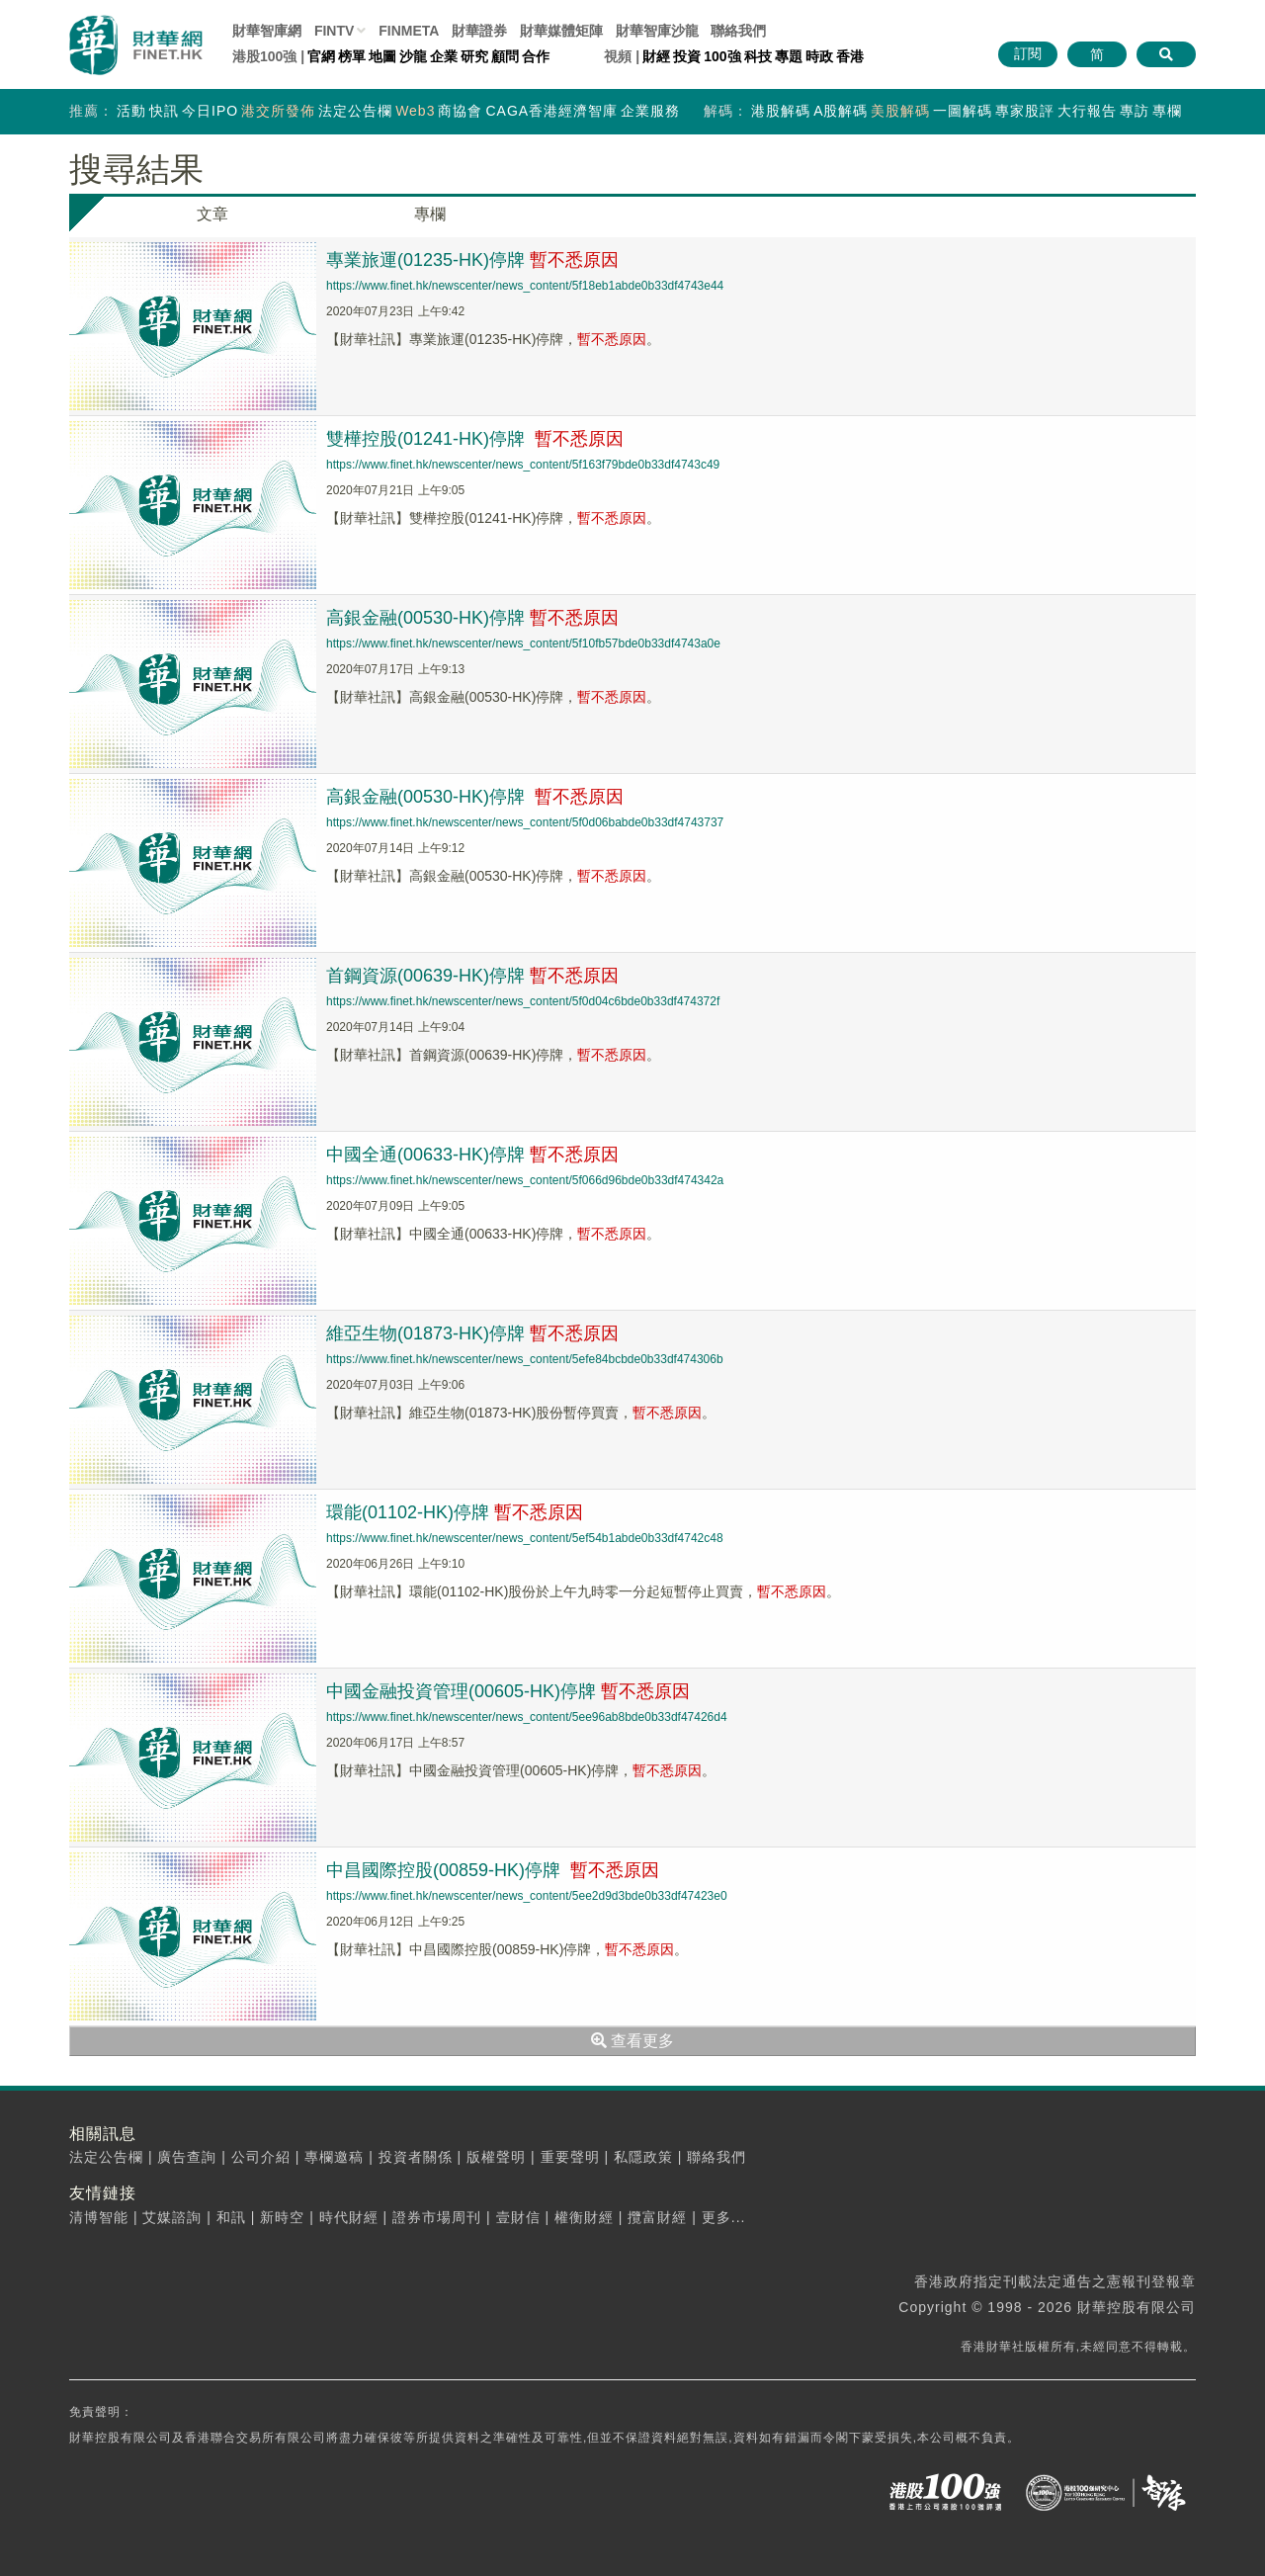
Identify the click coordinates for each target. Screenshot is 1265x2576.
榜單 (352, 56)
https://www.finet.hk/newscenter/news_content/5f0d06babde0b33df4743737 (524, 822)
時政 (819, 56)
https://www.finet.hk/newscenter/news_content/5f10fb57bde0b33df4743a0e (523, 643)
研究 (474, 56)
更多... (724, 2217)
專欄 (1167, 111)
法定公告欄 (355, 111)
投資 (687, 56)
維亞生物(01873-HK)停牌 (472, 1333)
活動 (131, 111)
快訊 (164, 111)
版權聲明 (496, 2157)
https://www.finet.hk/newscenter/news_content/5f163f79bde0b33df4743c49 (522, 465)
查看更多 (632, 2040)
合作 (535, 56)
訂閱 (1028, 53)
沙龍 (413, 56)
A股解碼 (840, 111)
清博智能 (98, 2217)
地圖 (382, 56)
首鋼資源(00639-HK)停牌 (472, 976)
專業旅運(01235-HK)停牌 (472, 260)
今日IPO (210, 111)
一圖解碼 (962, 111)
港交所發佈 (278, 111)
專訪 (1134, 111)
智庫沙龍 (657, 31)
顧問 (505, 56)
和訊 (231, 2217)
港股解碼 (780, 111)
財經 (656, 56)
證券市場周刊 (436, 2217)
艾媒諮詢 (172, 2217)
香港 (850, 56)
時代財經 (349, 2217)
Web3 (415, 111)
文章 (212, 214)
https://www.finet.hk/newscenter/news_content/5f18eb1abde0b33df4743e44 (524, 286)
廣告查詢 (186, 2157)
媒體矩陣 (561, 31)
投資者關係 (416, 2157)
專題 (788, 56)
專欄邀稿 (334, 2157)
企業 (444, 56)
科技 (758, 56)
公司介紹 (261, 2157)
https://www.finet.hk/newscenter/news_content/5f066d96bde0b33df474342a (524, 1180)
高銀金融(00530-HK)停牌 (472, 618)
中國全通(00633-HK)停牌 (472, 1154)
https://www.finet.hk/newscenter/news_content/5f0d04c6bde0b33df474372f (522, 1001)
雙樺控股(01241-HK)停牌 (475, 439)
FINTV (334, 31)
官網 (321, 56)
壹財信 (518, 2217)
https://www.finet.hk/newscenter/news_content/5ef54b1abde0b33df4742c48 (524, 1538)
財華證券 (479, 31)
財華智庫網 (266, 31)
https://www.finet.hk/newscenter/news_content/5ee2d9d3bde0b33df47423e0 (526, 1896)
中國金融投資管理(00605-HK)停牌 (508, 1691)
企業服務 (650, 111)
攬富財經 (657, 2217)
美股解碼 (900, 111)
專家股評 (1024, 111)
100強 (722, 56)
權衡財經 (584, 2217)
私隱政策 (643, 2157)
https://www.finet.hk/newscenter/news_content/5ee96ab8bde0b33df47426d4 (526, 1717)
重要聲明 (570, 2157)
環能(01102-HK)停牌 (454, 1512)
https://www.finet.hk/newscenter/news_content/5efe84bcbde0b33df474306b (524, 1359)
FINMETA (409, 31)
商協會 (460, 111)
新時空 (282, 2217)
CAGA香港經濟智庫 (551, 111)
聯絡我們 (738, 31)
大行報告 (1087, 111)
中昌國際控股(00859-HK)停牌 (492, 1870)
